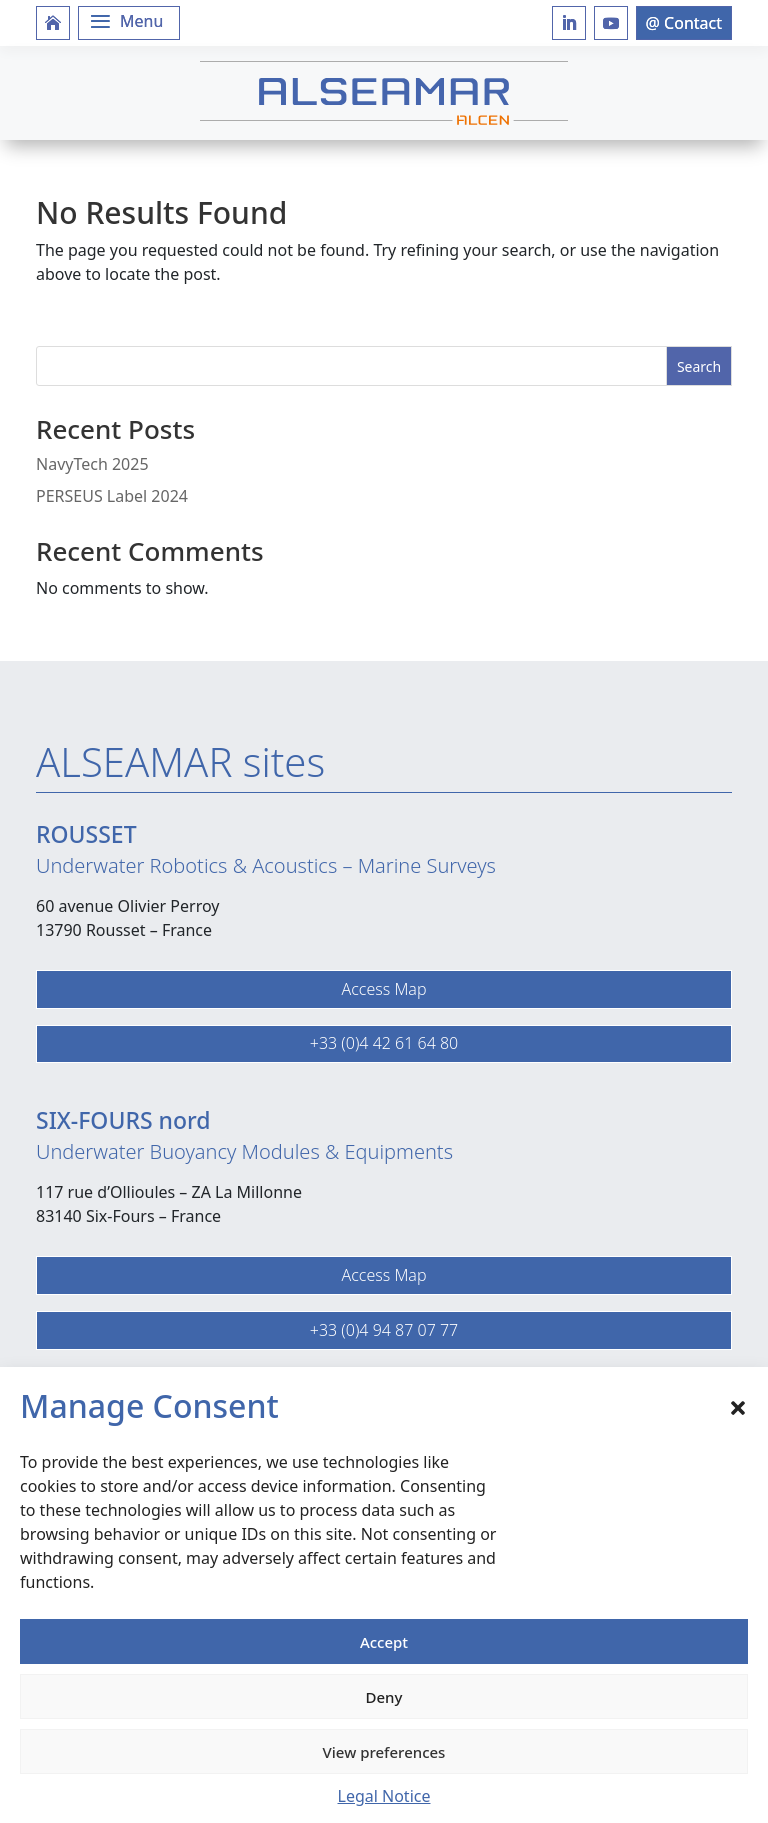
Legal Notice (384, 1796)
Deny (384, 1697)
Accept (384, 1642)
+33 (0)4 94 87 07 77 (384, 1330)
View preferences (384, 1752)
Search (699, 366)
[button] (738, 1406)
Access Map (383, 989)
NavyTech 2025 (92, 464)
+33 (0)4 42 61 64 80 (384, 1043)
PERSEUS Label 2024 (112, 496)
